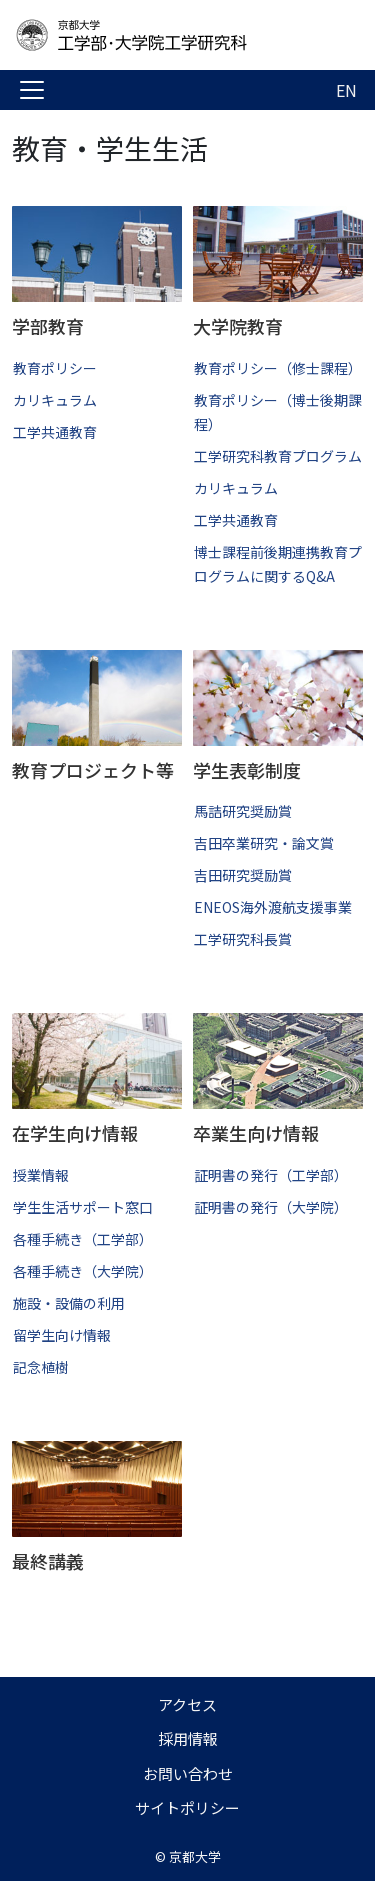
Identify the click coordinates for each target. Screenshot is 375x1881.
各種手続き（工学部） (83, 1239)
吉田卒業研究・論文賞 (264, 843)
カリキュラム (55, 400)
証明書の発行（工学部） (271, 1175)
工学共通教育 (55, 432)
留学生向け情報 (62, 1335)
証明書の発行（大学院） (271, 1207)
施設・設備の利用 (69, 1303)
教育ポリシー (55, 368)
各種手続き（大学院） (83, 1271)
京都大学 (195, 1856)
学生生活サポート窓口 (83, 1207)
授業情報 (41, 1175)
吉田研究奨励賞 (243, 875)
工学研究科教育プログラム (278, 456)
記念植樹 (41, 1367)
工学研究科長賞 (243, 939)
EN (346, 90)
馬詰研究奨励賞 (243, 811)
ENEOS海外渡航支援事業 (273, 907)
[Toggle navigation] (32, 90)
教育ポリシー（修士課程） (278, 368)
